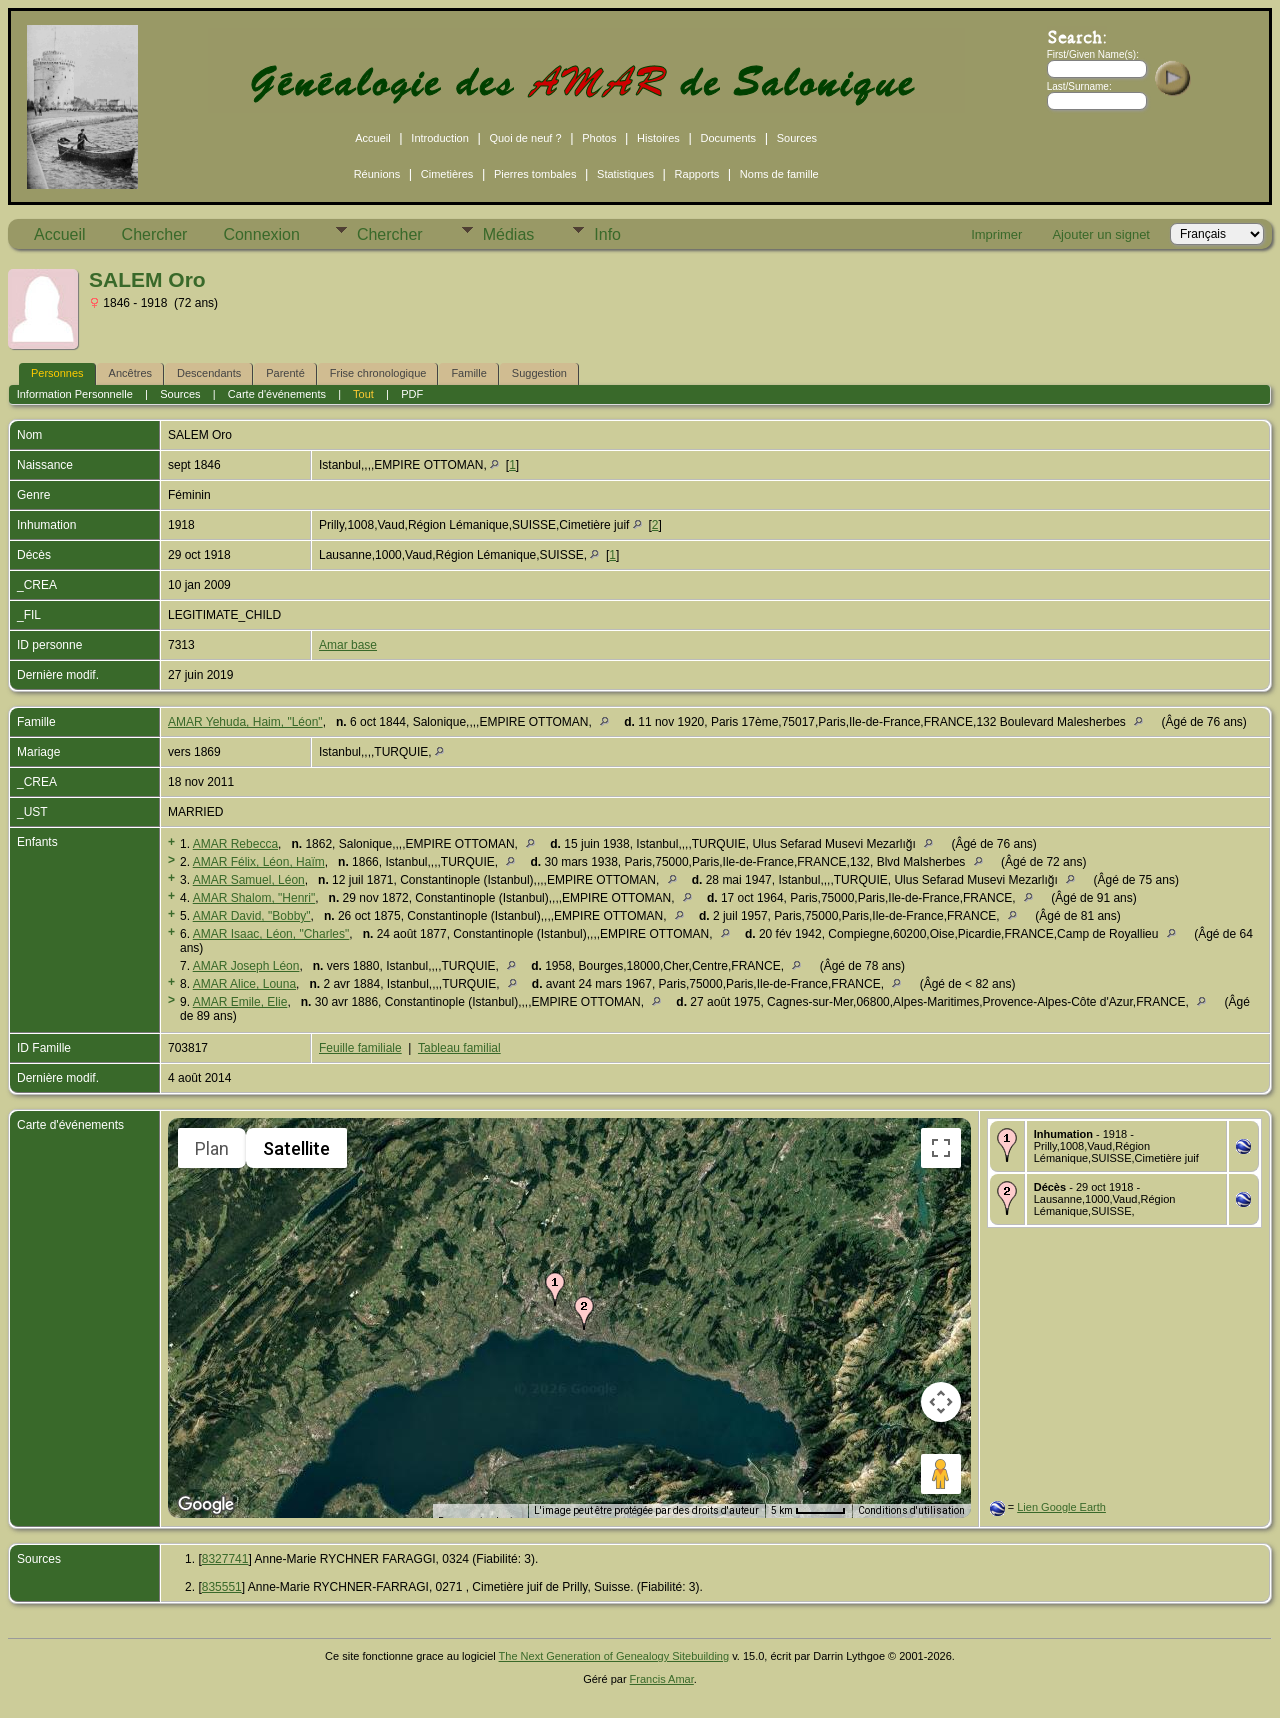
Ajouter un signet (1101, 234)
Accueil (372, 138)
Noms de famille (779, 174)
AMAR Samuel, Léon (249, 880)
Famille (468, 373)
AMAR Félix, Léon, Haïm (259, 862)
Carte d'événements (277, 394)
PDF (412, 394)
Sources (797, 138)
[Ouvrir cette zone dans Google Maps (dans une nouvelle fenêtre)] (206, 1505)
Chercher (155, 234)
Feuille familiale (360, 1048)
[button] (555, 1289)
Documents (728, 138)
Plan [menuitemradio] (212, 1148)
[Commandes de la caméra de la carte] (941, 1402)
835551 (222, 1587)
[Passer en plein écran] (941, 1148)
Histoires (658, 138)
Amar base (348, 645)
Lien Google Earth (1061, 1507)
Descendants (209, 373)
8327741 (225, 1559)
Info (607, 234)
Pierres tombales (535, 174)
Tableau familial (459, 1048)
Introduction (439, 138)
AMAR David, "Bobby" (252, 916)
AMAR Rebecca (235, 844)
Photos (599, 138)
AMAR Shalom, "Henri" (254, 898)
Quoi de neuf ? (525, 138)
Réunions (377, 174)
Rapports (697, 174)
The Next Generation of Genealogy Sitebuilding (614, 1656)
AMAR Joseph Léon (246, 966)
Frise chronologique (378, 373)
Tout (363, 394)
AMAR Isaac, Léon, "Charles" (271, 934)
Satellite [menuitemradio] (296, 1148)
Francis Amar (662, 1679)
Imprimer (996, 234)
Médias (509, 234)
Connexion (261, 234)
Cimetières (447, 174)
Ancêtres (130, 373)
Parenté (285, 373)
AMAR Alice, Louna (244, 984)
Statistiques (625, 174)
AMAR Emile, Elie (240, 1002)
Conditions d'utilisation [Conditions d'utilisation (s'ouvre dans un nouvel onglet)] (911, 1510)
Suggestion (539, 373)
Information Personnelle (75, 394)
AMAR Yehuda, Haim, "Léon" (245, 722)
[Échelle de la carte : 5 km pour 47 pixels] (808, 1511)
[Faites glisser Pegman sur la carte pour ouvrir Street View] (941, 1474)
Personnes (57, 373)
